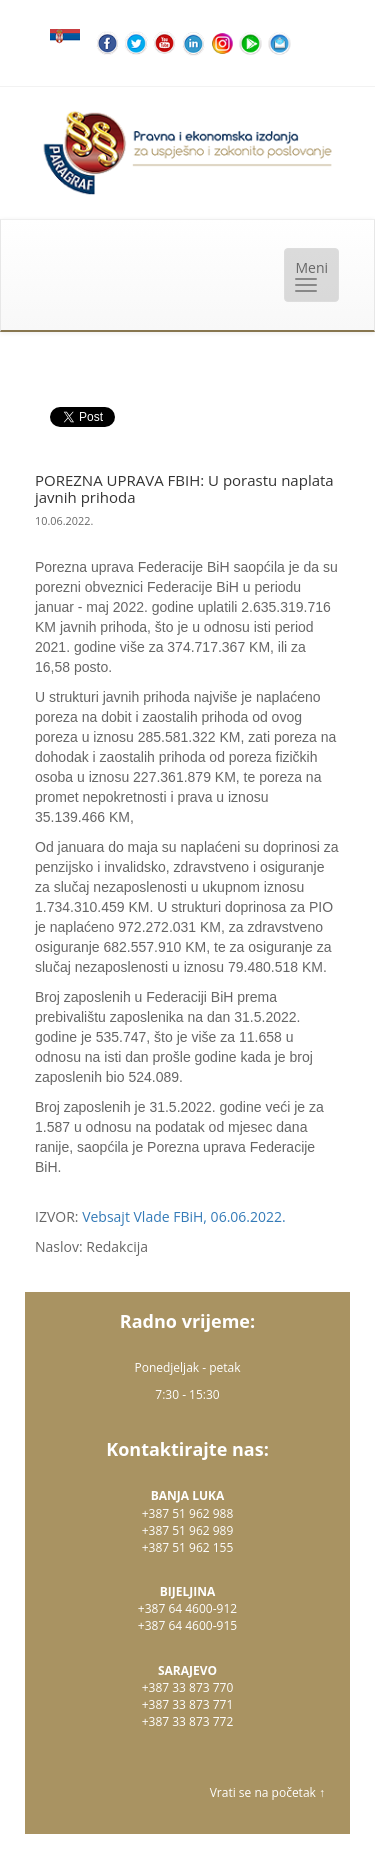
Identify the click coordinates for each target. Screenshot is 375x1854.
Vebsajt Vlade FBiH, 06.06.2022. (184, 1216)
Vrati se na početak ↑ (267, 1792)
